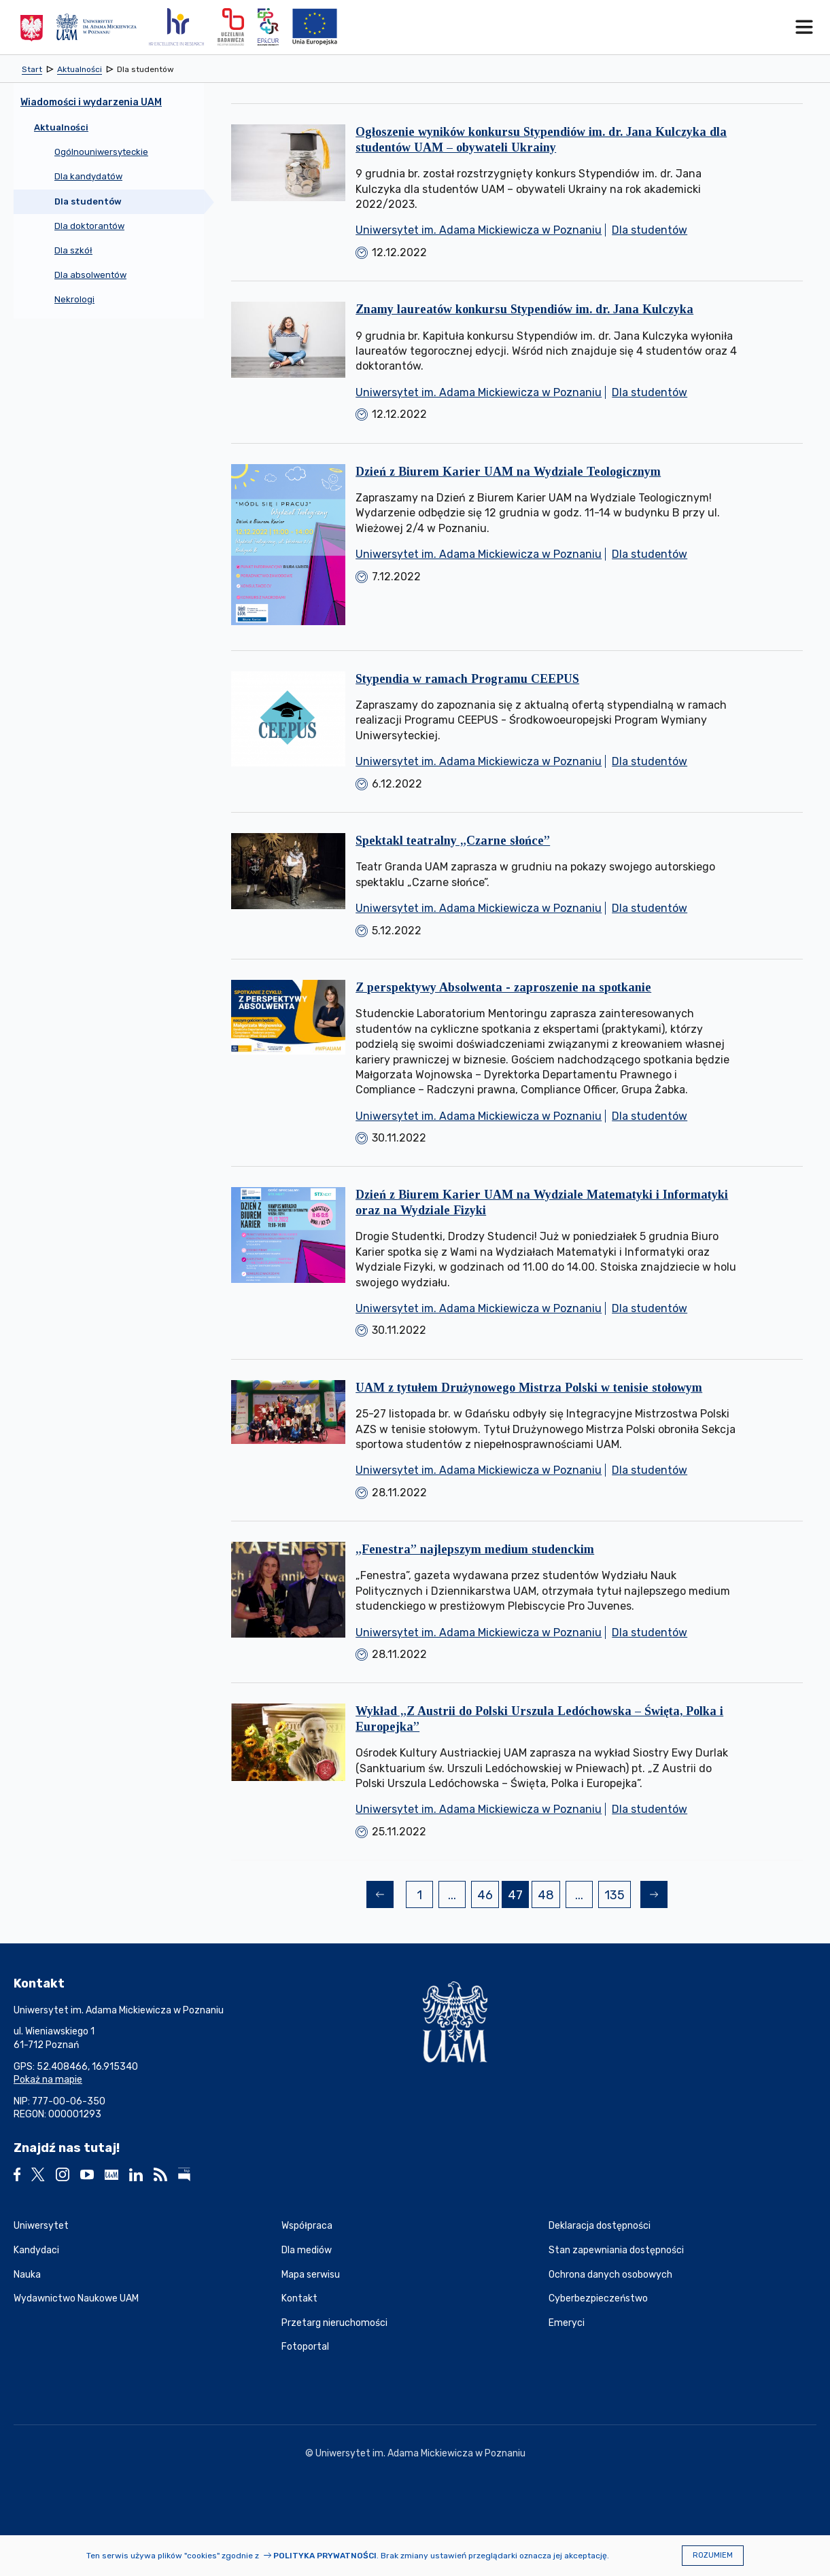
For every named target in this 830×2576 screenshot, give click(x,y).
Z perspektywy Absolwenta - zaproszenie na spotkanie (503, 987)
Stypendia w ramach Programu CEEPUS (467, 679)
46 (488, 1897)
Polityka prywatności (325, 2555)
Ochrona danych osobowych (610, 2274)
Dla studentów (649, 230)
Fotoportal (305, 2346)
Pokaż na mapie (48, 2079)
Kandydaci (36, 2250)
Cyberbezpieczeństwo (598, 2298)
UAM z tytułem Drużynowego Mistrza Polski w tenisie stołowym (529, 1387)
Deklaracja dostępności (600, 2225)
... (452, 1895)
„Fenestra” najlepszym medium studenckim (475, 1549)
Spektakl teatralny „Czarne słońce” (453, 840)
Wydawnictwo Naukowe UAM (76, 2298)
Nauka (27, 2274)
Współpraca (306, 2225)
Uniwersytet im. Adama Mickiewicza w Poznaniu (479, 230)
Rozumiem (713, 2555)
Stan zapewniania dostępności (616, 2250)
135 (617, 1897)
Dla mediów (306, 2250)
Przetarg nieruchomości (334, 2323)
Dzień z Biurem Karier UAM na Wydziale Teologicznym (508, 471)
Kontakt (299, 2298)
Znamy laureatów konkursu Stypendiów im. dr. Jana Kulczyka (524, 309)
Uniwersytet (41, 2225)
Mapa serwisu (310, 2274)
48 (548, 1897)
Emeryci (567, 2323)
